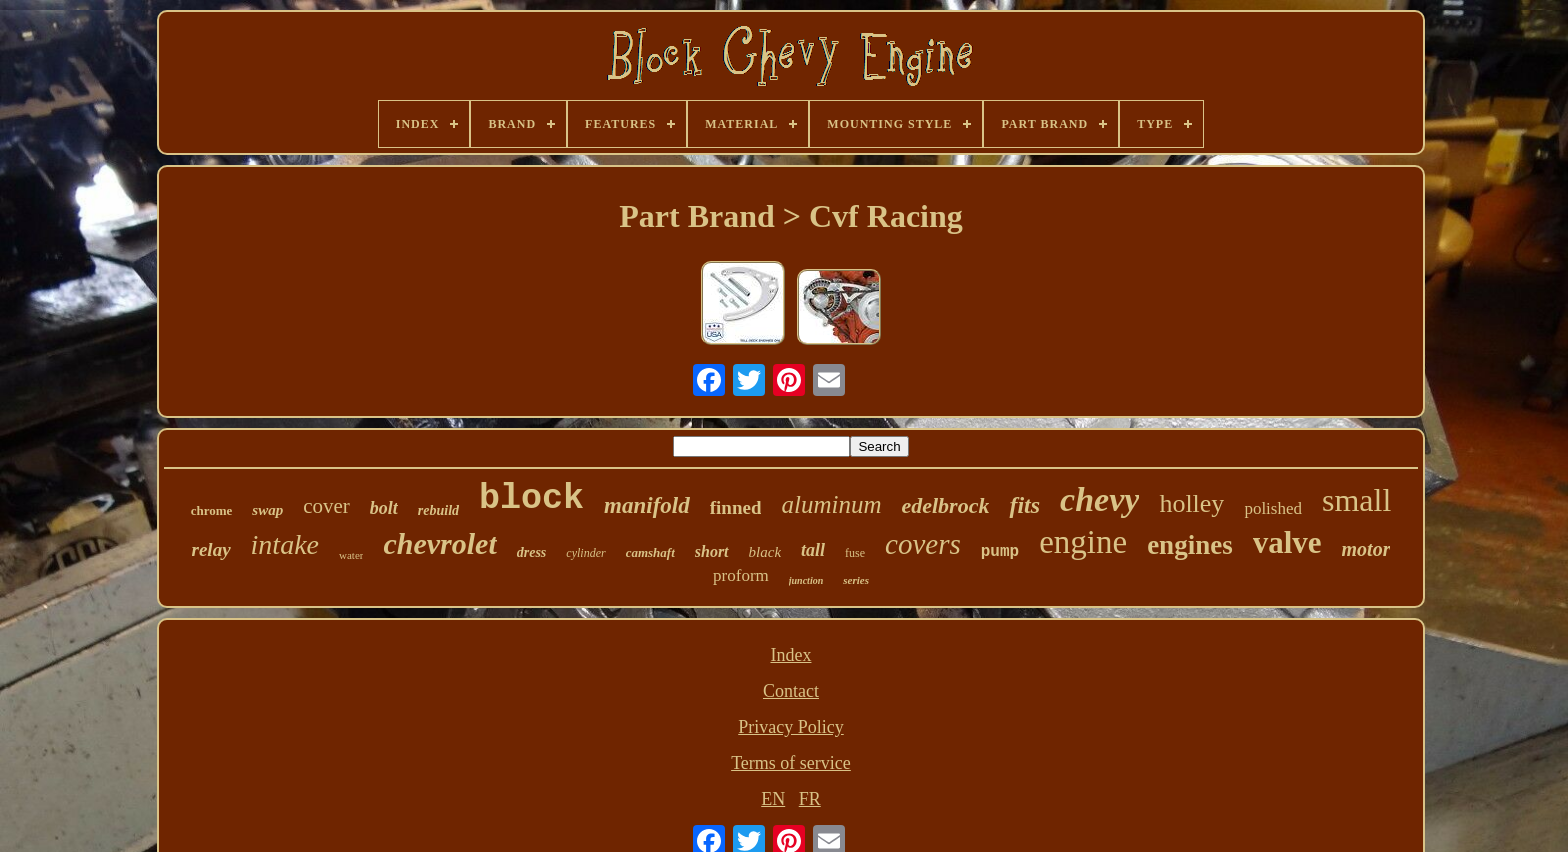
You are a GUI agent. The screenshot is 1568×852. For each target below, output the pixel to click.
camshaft (650, 552)
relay (211, 549)
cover (326, 506)
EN (773, 799)
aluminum (831, 504)
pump (1000, 552)
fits (1024, 505)
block (531, 499)
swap (267, 510)
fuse (855, 553)
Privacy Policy (791, 727)
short (712, 551)
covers (923, 544)
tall (813, 550)
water (351, 555)
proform (741, 575)
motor (1366, 549)
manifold (647, 505)
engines (1190, 545)
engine (1083, 542)
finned (736, 507)
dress (532, 552)
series (856, 580)
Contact (791, 691)
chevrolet (439, 543)
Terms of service (791, 763)
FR (810, 799)
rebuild (438, 510)
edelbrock (945, 505)
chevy (1099, 499)
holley (1191, 503)
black (765, 552)
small (1356, 500)
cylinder (585, 553)
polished (1273, 508)
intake (285, 544)
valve (1287, 542)
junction (806, 580)
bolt (384, 508)
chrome (212, 510)
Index (790, 655)
